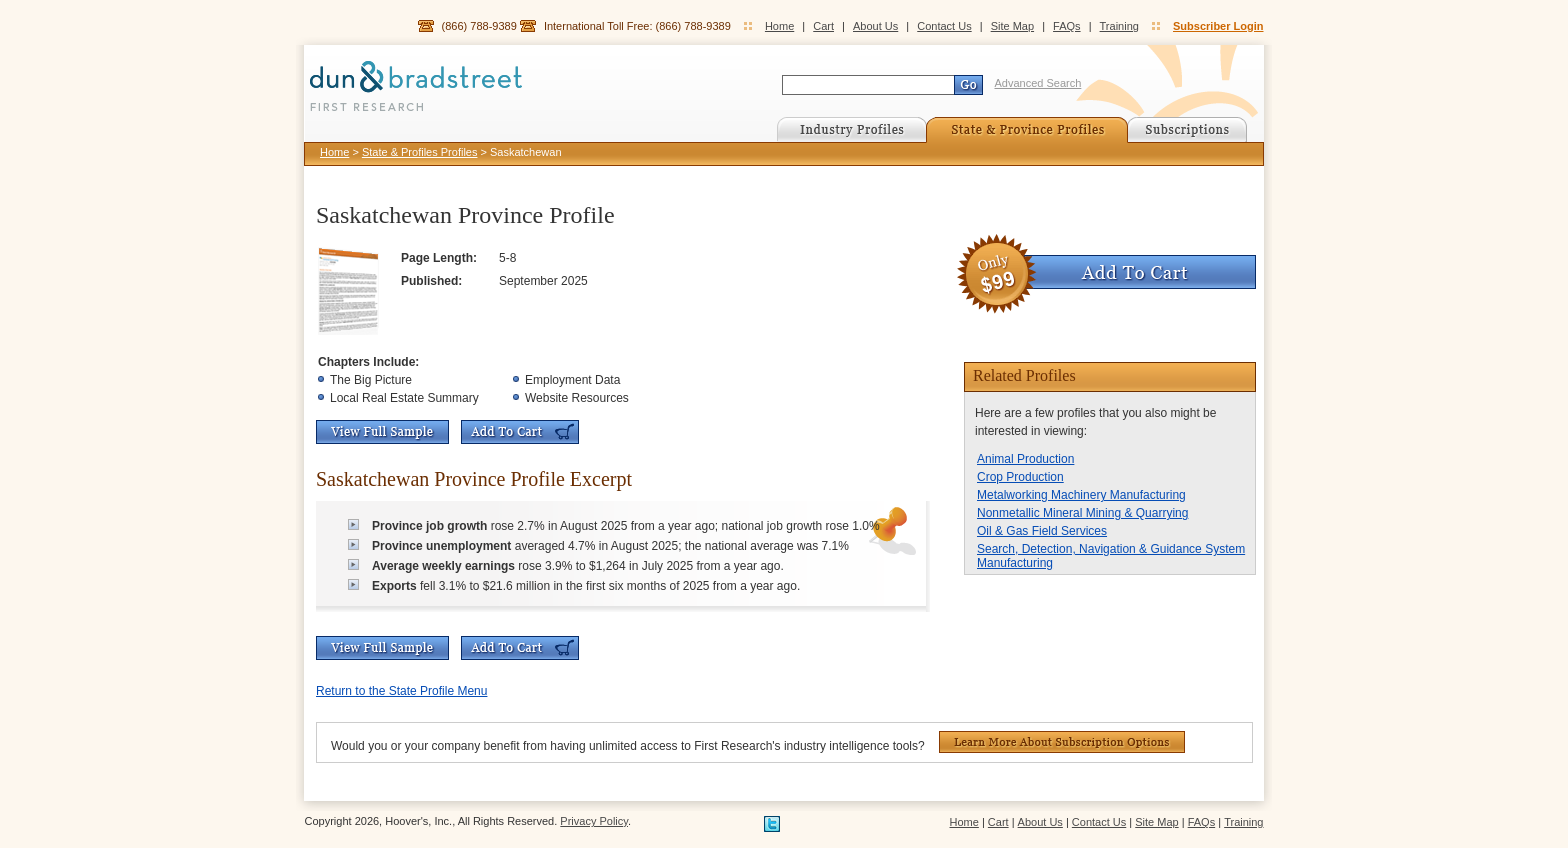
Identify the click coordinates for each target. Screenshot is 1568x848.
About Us (875, 26)
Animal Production (1025, 459)
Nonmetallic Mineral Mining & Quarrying (1082, 513)
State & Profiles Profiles (420, 152)
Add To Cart (520, 432)
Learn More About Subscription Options (1062, 742)
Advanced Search (1038, 83)
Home (779, 26)
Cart (823, 26)
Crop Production (1020, 477)
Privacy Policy (594, 821)
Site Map (1012, 26)
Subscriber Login (1218, 26)
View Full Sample (382, 432)
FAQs (1067, 26)
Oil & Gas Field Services (1042, 531)
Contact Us (944, 26)
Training (1119, 26)
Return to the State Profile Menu (401, 691)
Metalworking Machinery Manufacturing (1081, 495)
